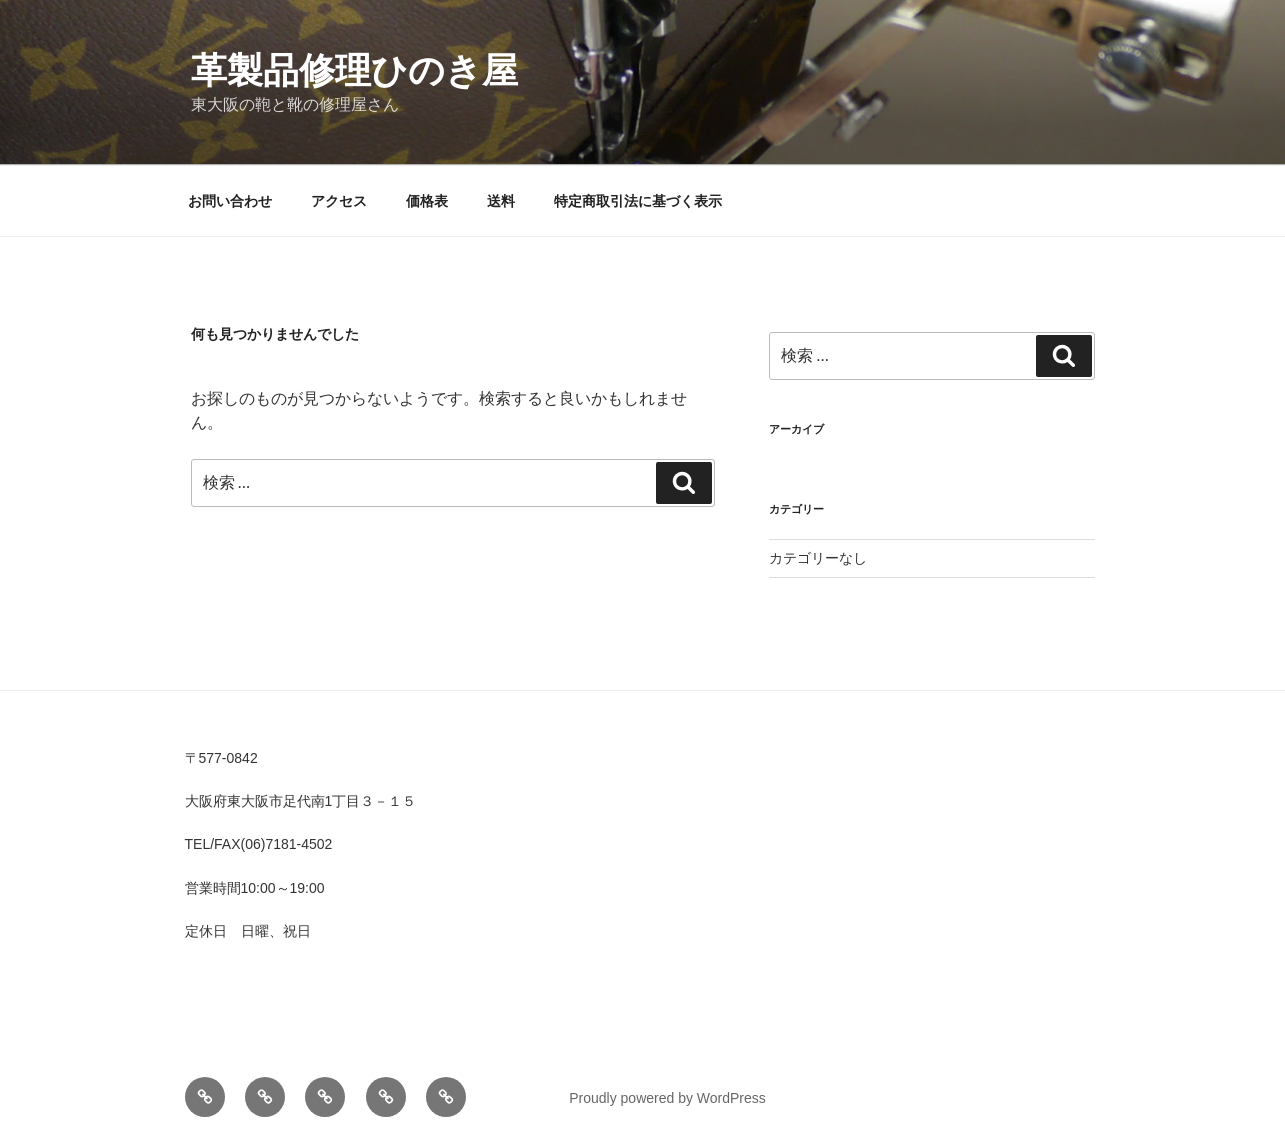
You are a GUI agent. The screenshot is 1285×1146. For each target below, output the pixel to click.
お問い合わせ (230, 201)
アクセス (339, 201)
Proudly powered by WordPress (667, 1098)
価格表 (427, 201)
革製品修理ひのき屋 (354, 70)
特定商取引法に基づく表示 (638, 201)
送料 (501, 201)
